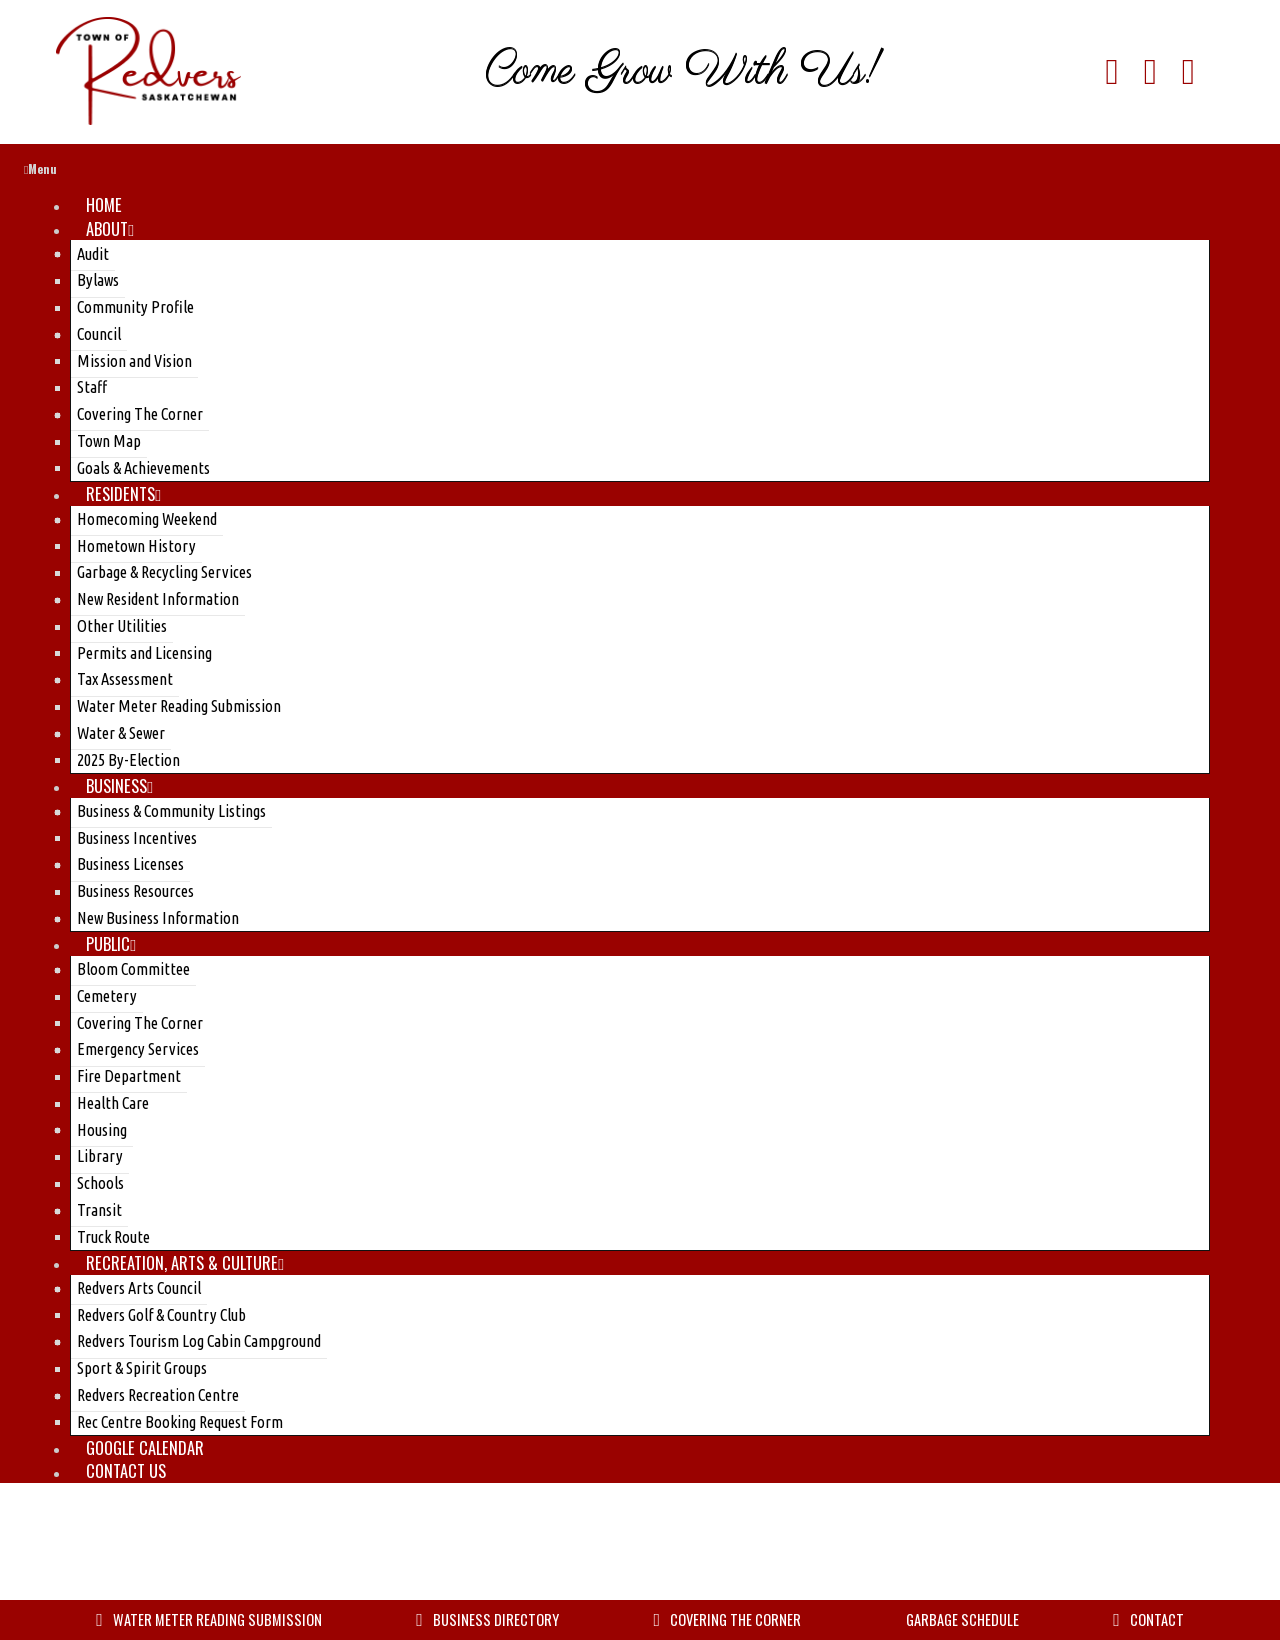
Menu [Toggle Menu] (40, 171)
